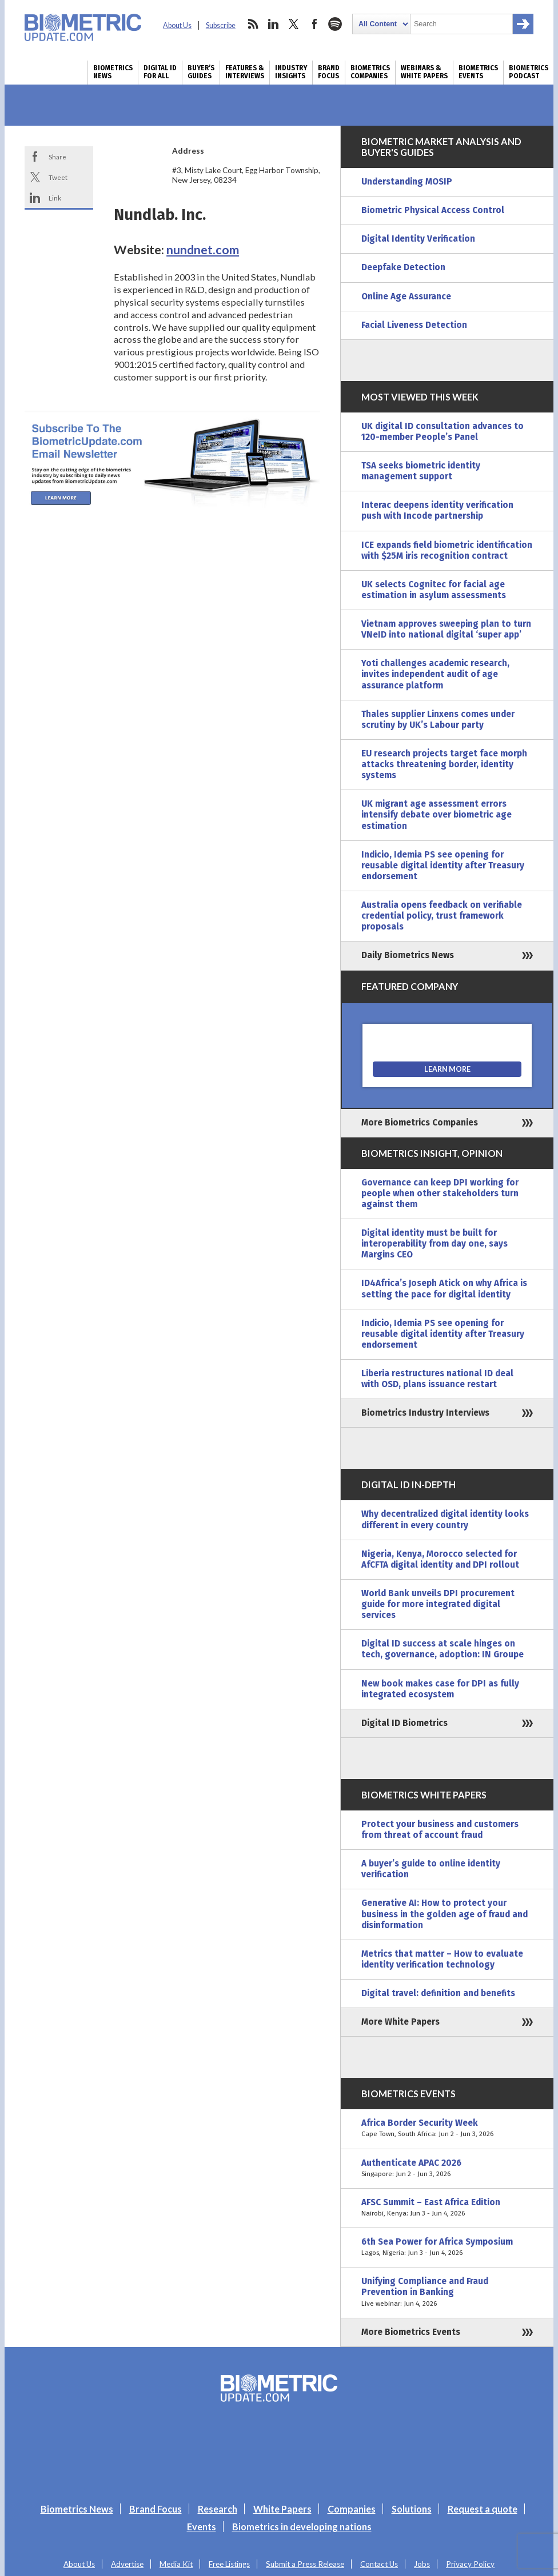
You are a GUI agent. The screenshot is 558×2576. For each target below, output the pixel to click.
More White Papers (400, 2022)
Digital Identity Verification (418, 239)
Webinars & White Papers (424, 72)
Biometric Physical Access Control (432, 210)
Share (57, 157)
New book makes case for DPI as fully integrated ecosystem (440, 1689)
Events (201, 2526)
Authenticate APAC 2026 (447, 2169)
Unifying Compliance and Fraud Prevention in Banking (447, 2292)
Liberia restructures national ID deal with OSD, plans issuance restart (437, 1378)
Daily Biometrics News (407, 955)
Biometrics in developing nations (302, 2526)
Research (217, 2508)
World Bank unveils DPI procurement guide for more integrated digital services (438, 1604)
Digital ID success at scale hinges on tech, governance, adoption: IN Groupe (442, 1649)
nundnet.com (202, 249)
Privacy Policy (470, 2564)
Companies (352, 2508)
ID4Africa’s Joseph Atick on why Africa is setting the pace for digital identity (444, 1288)
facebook (314, 24)
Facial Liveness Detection (414, 325)
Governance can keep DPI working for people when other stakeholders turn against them (440, 1193)
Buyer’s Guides (201, 72)
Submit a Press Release (305, 2564)
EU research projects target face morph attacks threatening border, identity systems (444, 764)
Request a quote (482, 2508)
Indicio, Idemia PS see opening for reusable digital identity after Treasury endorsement (442, 866)
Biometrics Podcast (528, 72)
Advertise (127, 2564)
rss (252, 24)
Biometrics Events (478, 72)
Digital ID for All (160, 72)
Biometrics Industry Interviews (425, 1413)
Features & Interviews (244, 72)
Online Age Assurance (406, 296)
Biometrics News (113, 72)
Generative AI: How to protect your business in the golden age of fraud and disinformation (444, 1914)
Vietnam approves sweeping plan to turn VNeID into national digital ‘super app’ (446, 629)
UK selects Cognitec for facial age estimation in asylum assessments (433, 589)
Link (55, 198)
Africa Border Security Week (447, 2129)
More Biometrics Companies (419, 1122)
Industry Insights (291, 72)
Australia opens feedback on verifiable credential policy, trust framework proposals (441, 916)
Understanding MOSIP (406, 182)
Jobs (422, 2564)
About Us (177, 25)
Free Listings (229, 2564)
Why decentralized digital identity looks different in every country (445, 1519)
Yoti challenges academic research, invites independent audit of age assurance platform (435, 674)
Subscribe (221, 25)
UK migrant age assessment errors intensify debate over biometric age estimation (436, 815)
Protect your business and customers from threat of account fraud (440, 1829)
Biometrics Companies (370, 72)
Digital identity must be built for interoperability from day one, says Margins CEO (434, 1244)
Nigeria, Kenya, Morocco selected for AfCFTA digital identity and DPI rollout (440, 1559)
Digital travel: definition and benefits (438, 1993)
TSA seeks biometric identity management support (420, 471)
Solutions (412, 2508)
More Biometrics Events (410, 2332)
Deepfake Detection (403, 267)
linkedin (273, 24)
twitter (294, 24)
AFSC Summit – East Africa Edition (447, 2208)
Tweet (58, 177)
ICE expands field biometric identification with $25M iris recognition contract (446, 550)
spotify (335, 24)
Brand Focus (329, 72)
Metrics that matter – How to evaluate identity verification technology (442, 1959)
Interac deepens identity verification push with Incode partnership (437, 510)
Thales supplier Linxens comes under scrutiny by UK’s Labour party (438, 719)
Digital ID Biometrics (404, 1723)
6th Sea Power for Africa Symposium (447, 2247)
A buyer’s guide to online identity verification (430, 1869)
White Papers (282, 2508)
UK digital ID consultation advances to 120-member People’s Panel (442, 431)
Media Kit (176, 2564)
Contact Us (379, 2564)
